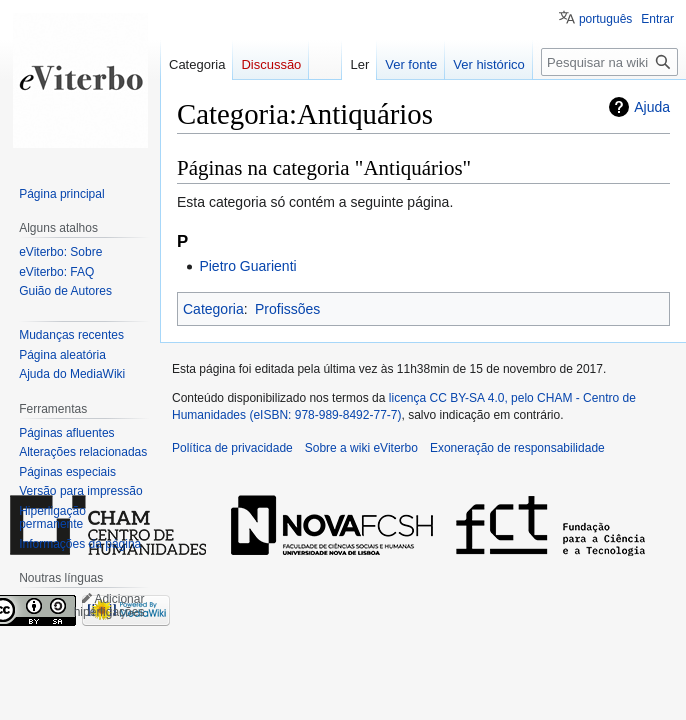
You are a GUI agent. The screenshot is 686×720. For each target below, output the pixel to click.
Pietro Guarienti (247, 266)
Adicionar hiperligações (109, 606)
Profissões (287, 309)
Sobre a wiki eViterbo (361, 448)
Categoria (213, 309)
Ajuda (652, 107)
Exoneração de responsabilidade (517, 448)
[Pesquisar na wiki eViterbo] (609, 62)
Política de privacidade (232, 448)
